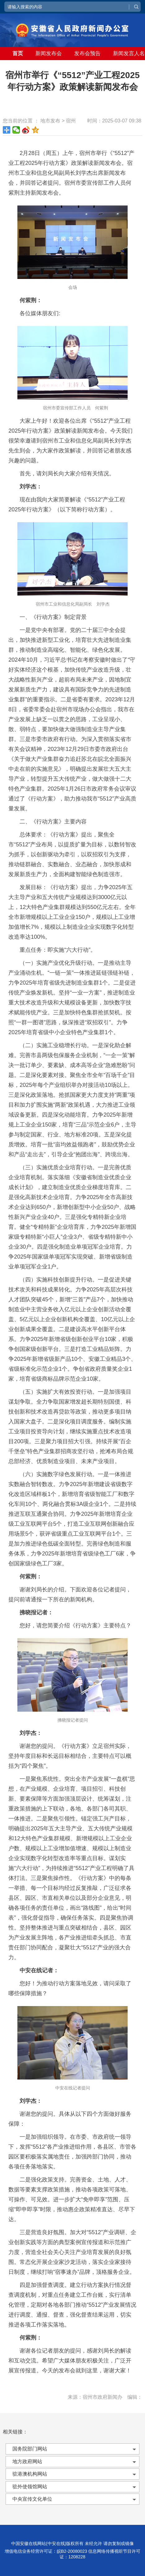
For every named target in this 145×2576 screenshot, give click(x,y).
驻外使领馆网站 (29, 2486)
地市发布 (50, 120)
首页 (17, 53)
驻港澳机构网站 (29, 2474)
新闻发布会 (48, 53)
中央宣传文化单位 (32, 2499)
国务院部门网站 (29, 2448)
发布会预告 (87, 53)
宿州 (71, 120)
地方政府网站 (27, 2461)
